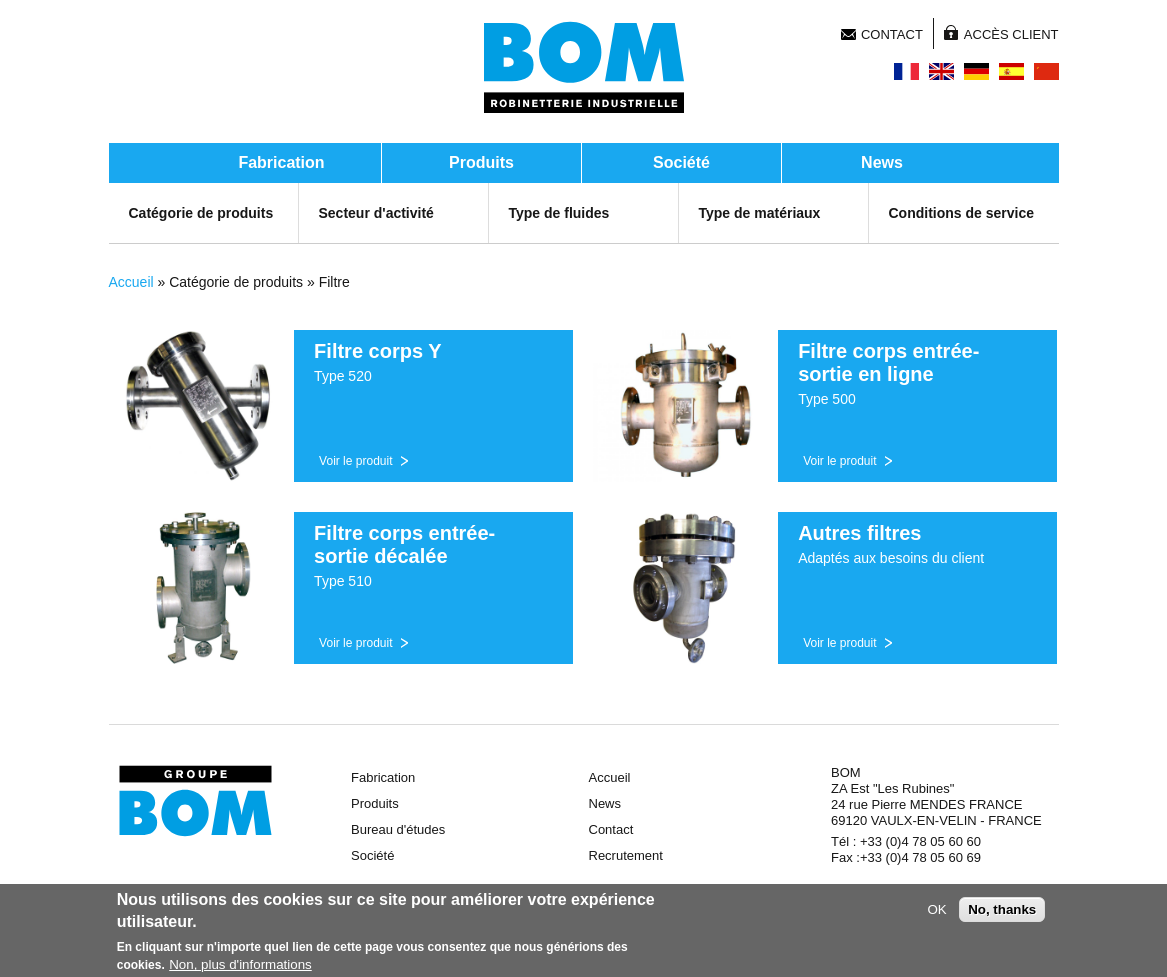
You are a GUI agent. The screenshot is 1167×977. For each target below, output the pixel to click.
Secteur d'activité (376, 213)
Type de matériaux (760, 213)
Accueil (131, 282)
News (882, 162)
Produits (481, 162)
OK (936, 911)
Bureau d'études (398, 829)
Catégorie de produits (201, 213)
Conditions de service (961, 213)
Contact (892, 34)
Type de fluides (559, 213)
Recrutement (626, 855)
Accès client (1011, 34)
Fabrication (281, 162)
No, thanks (1002, 911)
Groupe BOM (195, 801)
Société (681, 162)
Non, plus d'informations (240, 966)
